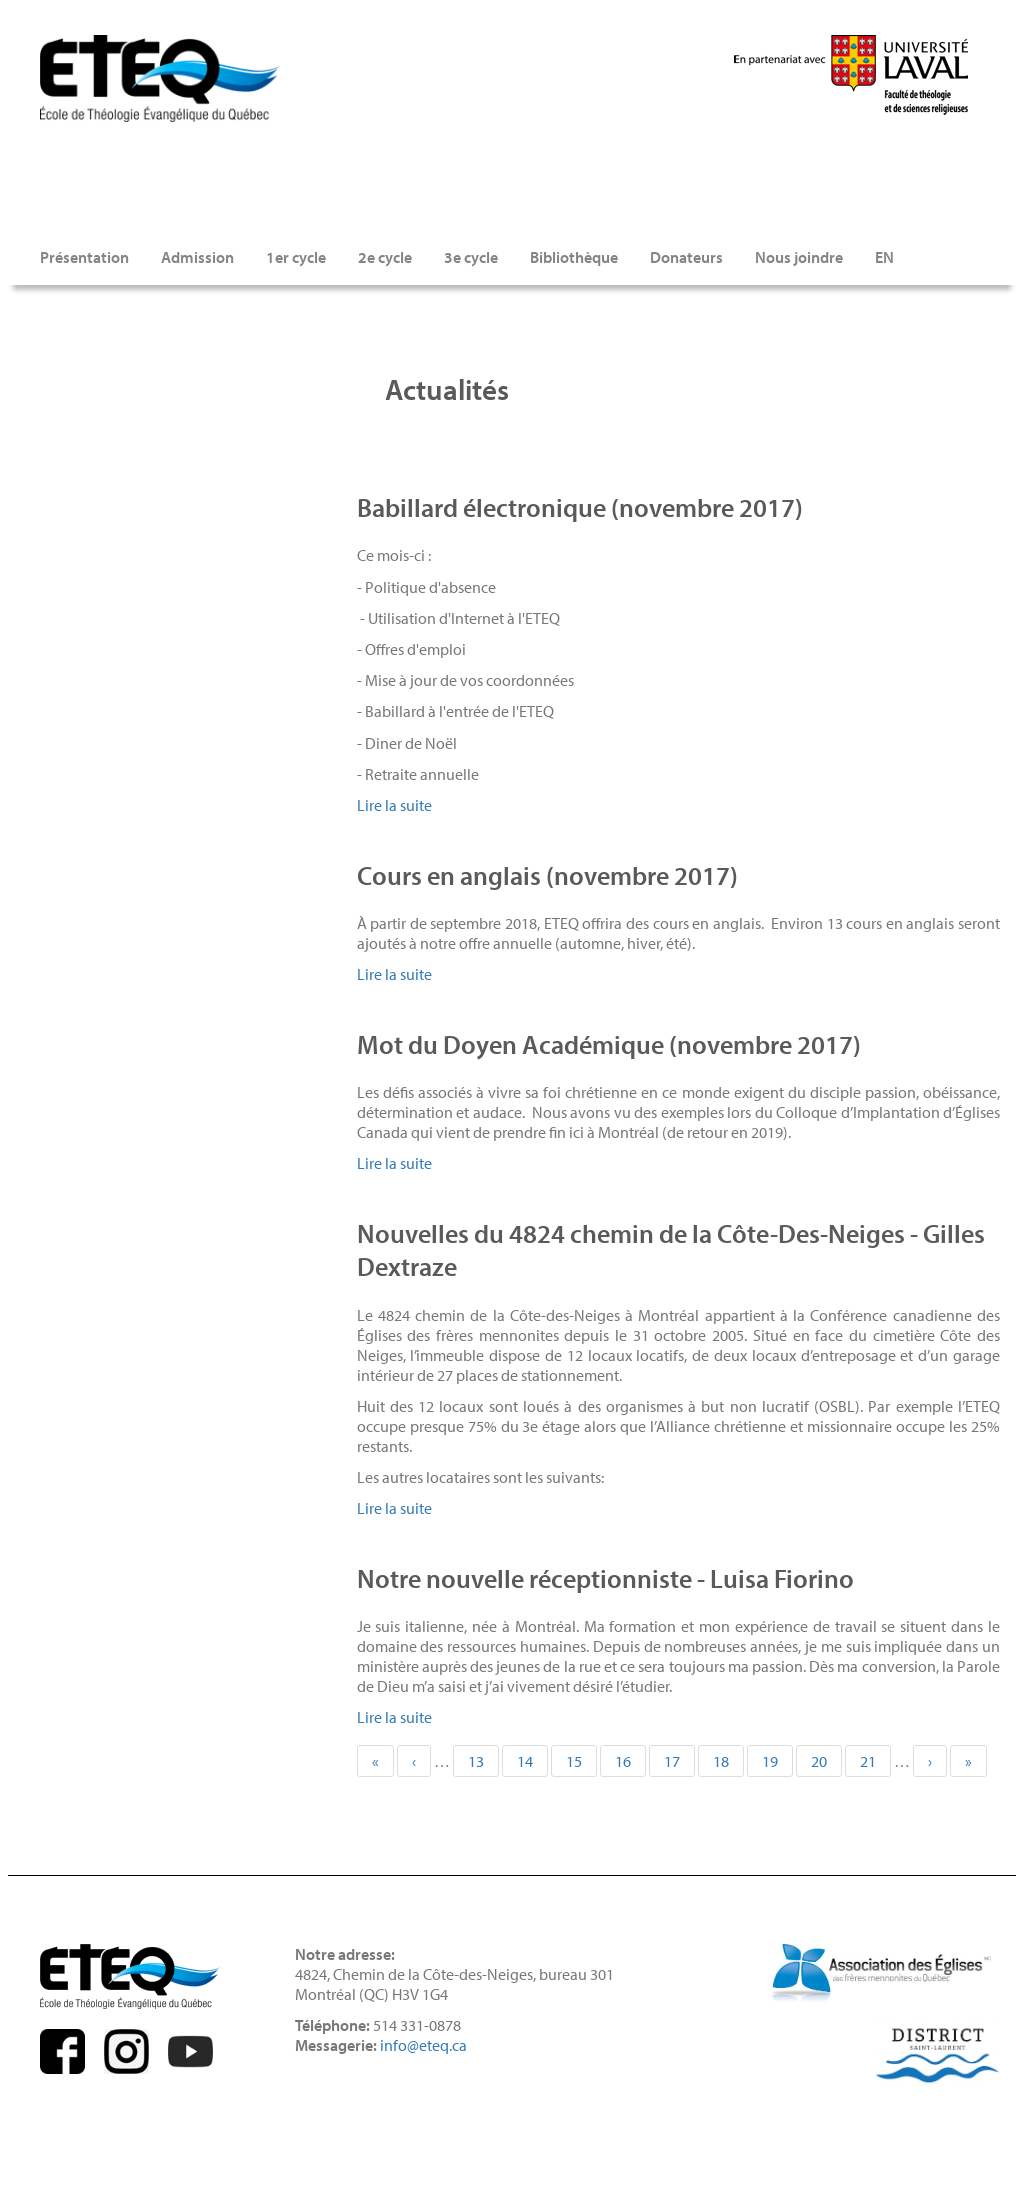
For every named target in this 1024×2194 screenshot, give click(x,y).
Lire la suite (394, 805)
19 (777, 1761)
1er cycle (296, 257)
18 (728, 1761)
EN (884, 257)
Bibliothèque (574, 257)
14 (532, 1761)
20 (826, 1761)
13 (483, 1761)
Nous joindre (799, 257)
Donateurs (686, 257)
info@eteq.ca (423, 2045)
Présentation (84, 257)
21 (875, 1761)
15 (581, 1761)
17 (679, 1764)
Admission (197, 257)
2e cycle (385, 257)
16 (630, 1761)
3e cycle (471, 257)
